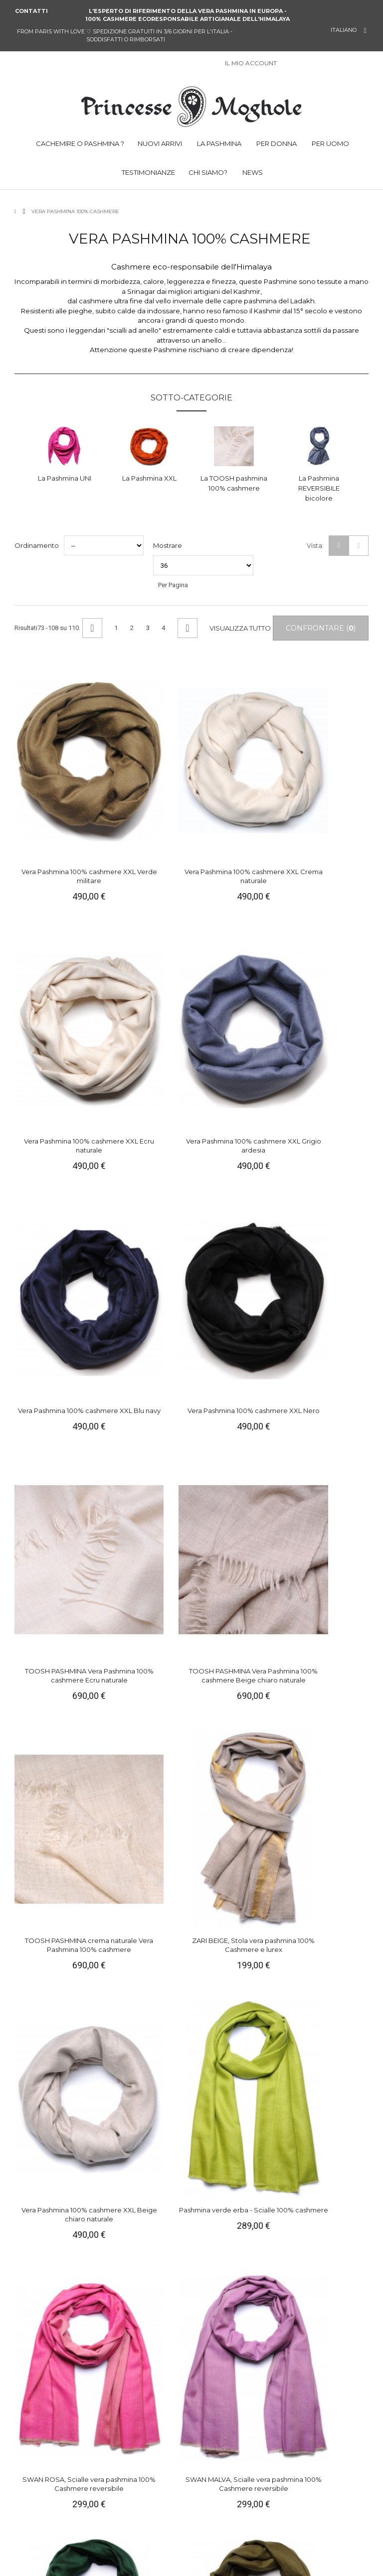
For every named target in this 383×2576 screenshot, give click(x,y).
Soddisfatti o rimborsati (148, 2489)
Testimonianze (43, 2507)
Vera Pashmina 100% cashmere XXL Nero (146, 962)
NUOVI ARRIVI (160, 143)
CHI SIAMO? (208, 172)
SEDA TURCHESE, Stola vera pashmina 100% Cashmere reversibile (145, 1533)
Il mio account (134, 2452)
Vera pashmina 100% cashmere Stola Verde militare (330, 1350)
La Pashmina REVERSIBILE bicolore (319, 488)
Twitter (222, 2517)
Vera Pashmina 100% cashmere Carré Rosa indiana (53, 2262)
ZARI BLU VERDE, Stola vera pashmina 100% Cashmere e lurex (330, 1898)
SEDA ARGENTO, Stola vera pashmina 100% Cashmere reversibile (53, 1715)
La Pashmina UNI (64, 478)
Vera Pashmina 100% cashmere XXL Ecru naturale (238, 784)
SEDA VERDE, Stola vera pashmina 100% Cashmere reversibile (330, 1533)
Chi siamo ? (39, 2452)
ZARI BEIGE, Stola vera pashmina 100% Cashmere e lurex (145, 1158)
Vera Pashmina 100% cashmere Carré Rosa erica (237, 2262)
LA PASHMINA (218, 143)
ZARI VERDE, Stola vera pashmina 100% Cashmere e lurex (237, 2080)
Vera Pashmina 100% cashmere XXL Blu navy (53, 962)
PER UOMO (329, 143)
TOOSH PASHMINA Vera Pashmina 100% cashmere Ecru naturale (237, 967)
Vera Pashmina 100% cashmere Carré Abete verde (330, 2262)
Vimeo (273, 2517)
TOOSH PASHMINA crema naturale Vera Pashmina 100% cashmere (53, 1163)
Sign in (289, 64)
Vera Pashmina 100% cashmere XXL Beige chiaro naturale (237, 1158)
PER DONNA (276, 143)
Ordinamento (36, 545)
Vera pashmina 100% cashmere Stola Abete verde (237, 1350)
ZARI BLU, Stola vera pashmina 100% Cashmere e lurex (237, 1898)
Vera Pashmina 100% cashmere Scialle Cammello (53, 1898)
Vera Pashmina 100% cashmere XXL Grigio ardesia (330, 784)
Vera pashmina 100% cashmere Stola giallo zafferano (53, 1533)
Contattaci (128, 2461)
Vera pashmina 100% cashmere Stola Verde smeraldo (330, 1715)
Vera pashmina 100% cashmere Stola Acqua (330, 2075)
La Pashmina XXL (149, 478)
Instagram (256, 2517)
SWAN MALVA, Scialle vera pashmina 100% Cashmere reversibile (145, 1350)
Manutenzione (42, 2489)
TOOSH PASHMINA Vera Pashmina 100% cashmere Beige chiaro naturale (330, 971)
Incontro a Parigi (137, 2507)
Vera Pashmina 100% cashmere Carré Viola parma (145, 2262)
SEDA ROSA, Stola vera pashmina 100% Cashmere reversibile (237, 1533)
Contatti (31, 10)
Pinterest (239, 2517)
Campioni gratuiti (138, 2498)
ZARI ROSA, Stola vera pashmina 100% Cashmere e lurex (145, 1898)
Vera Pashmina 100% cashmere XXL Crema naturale (145, 784)
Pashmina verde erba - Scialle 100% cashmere (330, 1154)
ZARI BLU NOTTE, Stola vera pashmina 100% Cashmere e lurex (145, 2080)
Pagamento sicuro (140, 2470)
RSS (290, 2517)
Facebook (206, 2517)
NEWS (252, 172)
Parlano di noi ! (43, 2498)
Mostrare (167, 545)
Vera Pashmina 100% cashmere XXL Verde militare (53, 784)
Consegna (128, 2479)
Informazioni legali (49, 2461)
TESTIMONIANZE (147, 172)
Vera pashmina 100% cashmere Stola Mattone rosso (238, 1715)
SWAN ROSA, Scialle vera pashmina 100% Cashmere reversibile (53, 1350)
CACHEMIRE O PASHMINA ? (79, 143)
